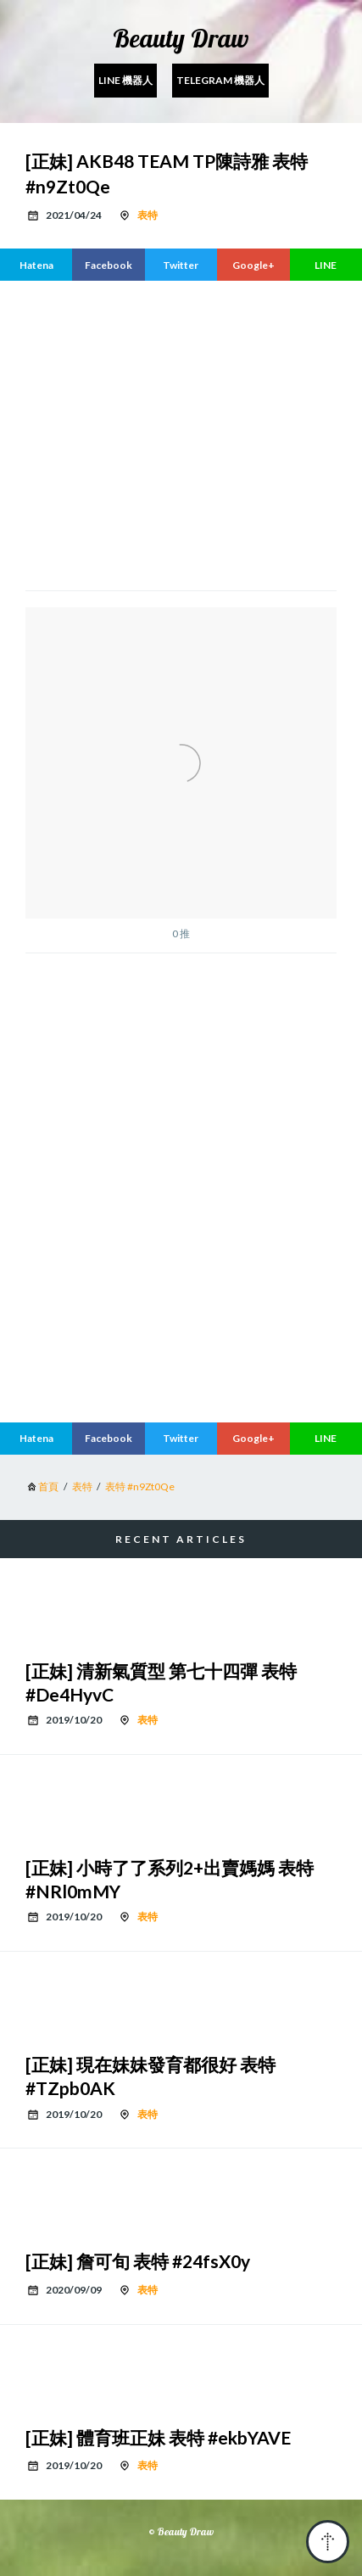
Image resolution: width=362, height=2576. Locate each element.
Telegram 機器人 (220, 80)
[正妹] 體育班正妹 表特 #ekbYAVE (158, 2437)
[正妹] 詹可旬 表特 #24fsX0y (137, 2260)
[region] (181, 433)
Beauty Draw (181, 38)
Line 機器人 (125, 80)
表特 (147, 215)
